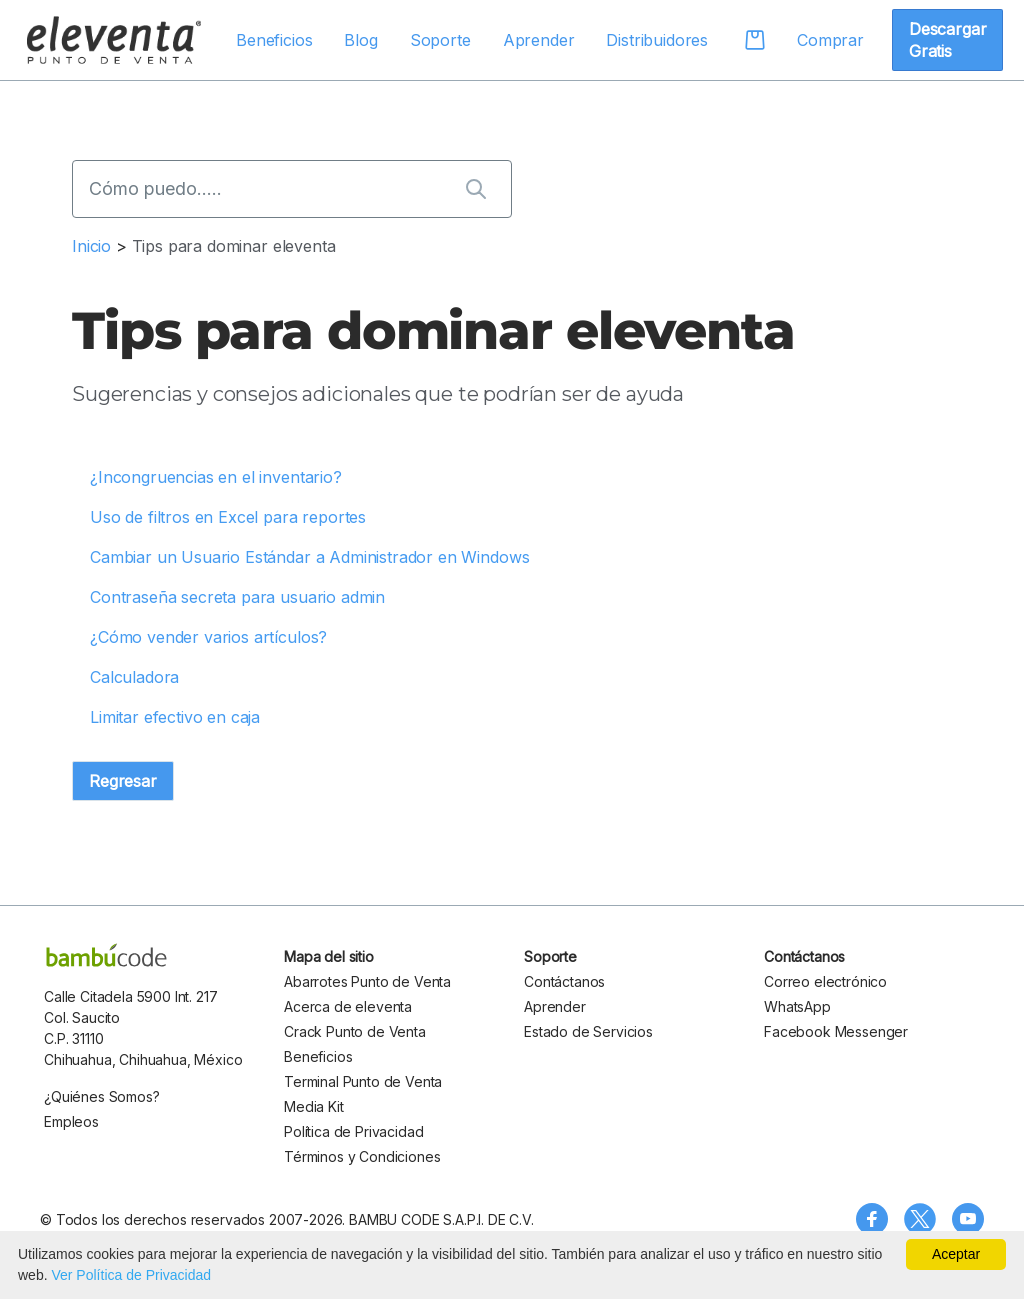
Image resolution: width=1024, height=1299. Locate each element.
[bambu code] (106, 955)
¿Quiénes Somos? (102, 1096)
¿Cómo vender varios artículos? (208, 637)
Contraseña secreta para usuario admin (237, 597)
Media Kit (314, 1106)
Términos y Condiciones (362, 1156)
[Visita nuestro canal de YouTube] (968, 1219)
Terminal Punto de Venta (363, 1081)
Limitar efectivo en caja (175, 717)
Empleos (71, 1121)
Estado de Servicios (588, 1031)
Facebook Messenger (836, 1031)
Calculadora (134, 677)
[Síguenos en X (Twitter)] (920, 1219)
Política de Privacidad (353, 1131)
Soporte (440, 40)
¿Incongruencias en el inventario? (216, 477)
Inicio (91, 246)
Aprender (539, 40)
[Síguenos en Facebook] (872, 1219)
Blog (360, 40)
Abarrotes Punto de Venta (367, 981)
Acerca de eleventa (348, 1006)
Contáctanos (564, 981)
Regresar (123, 781)
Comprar (830, 40)
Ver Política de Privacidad (131, 1275)
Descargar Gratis (948, 40)
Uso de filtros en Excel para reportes (228, 517)
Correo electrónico (825, 981)
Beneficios (274, 40)
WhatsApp (797, 1006)
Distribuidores (657, 40)
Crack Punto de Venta (355, 1031)
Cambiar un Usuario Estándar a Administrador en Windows (309, 557)
